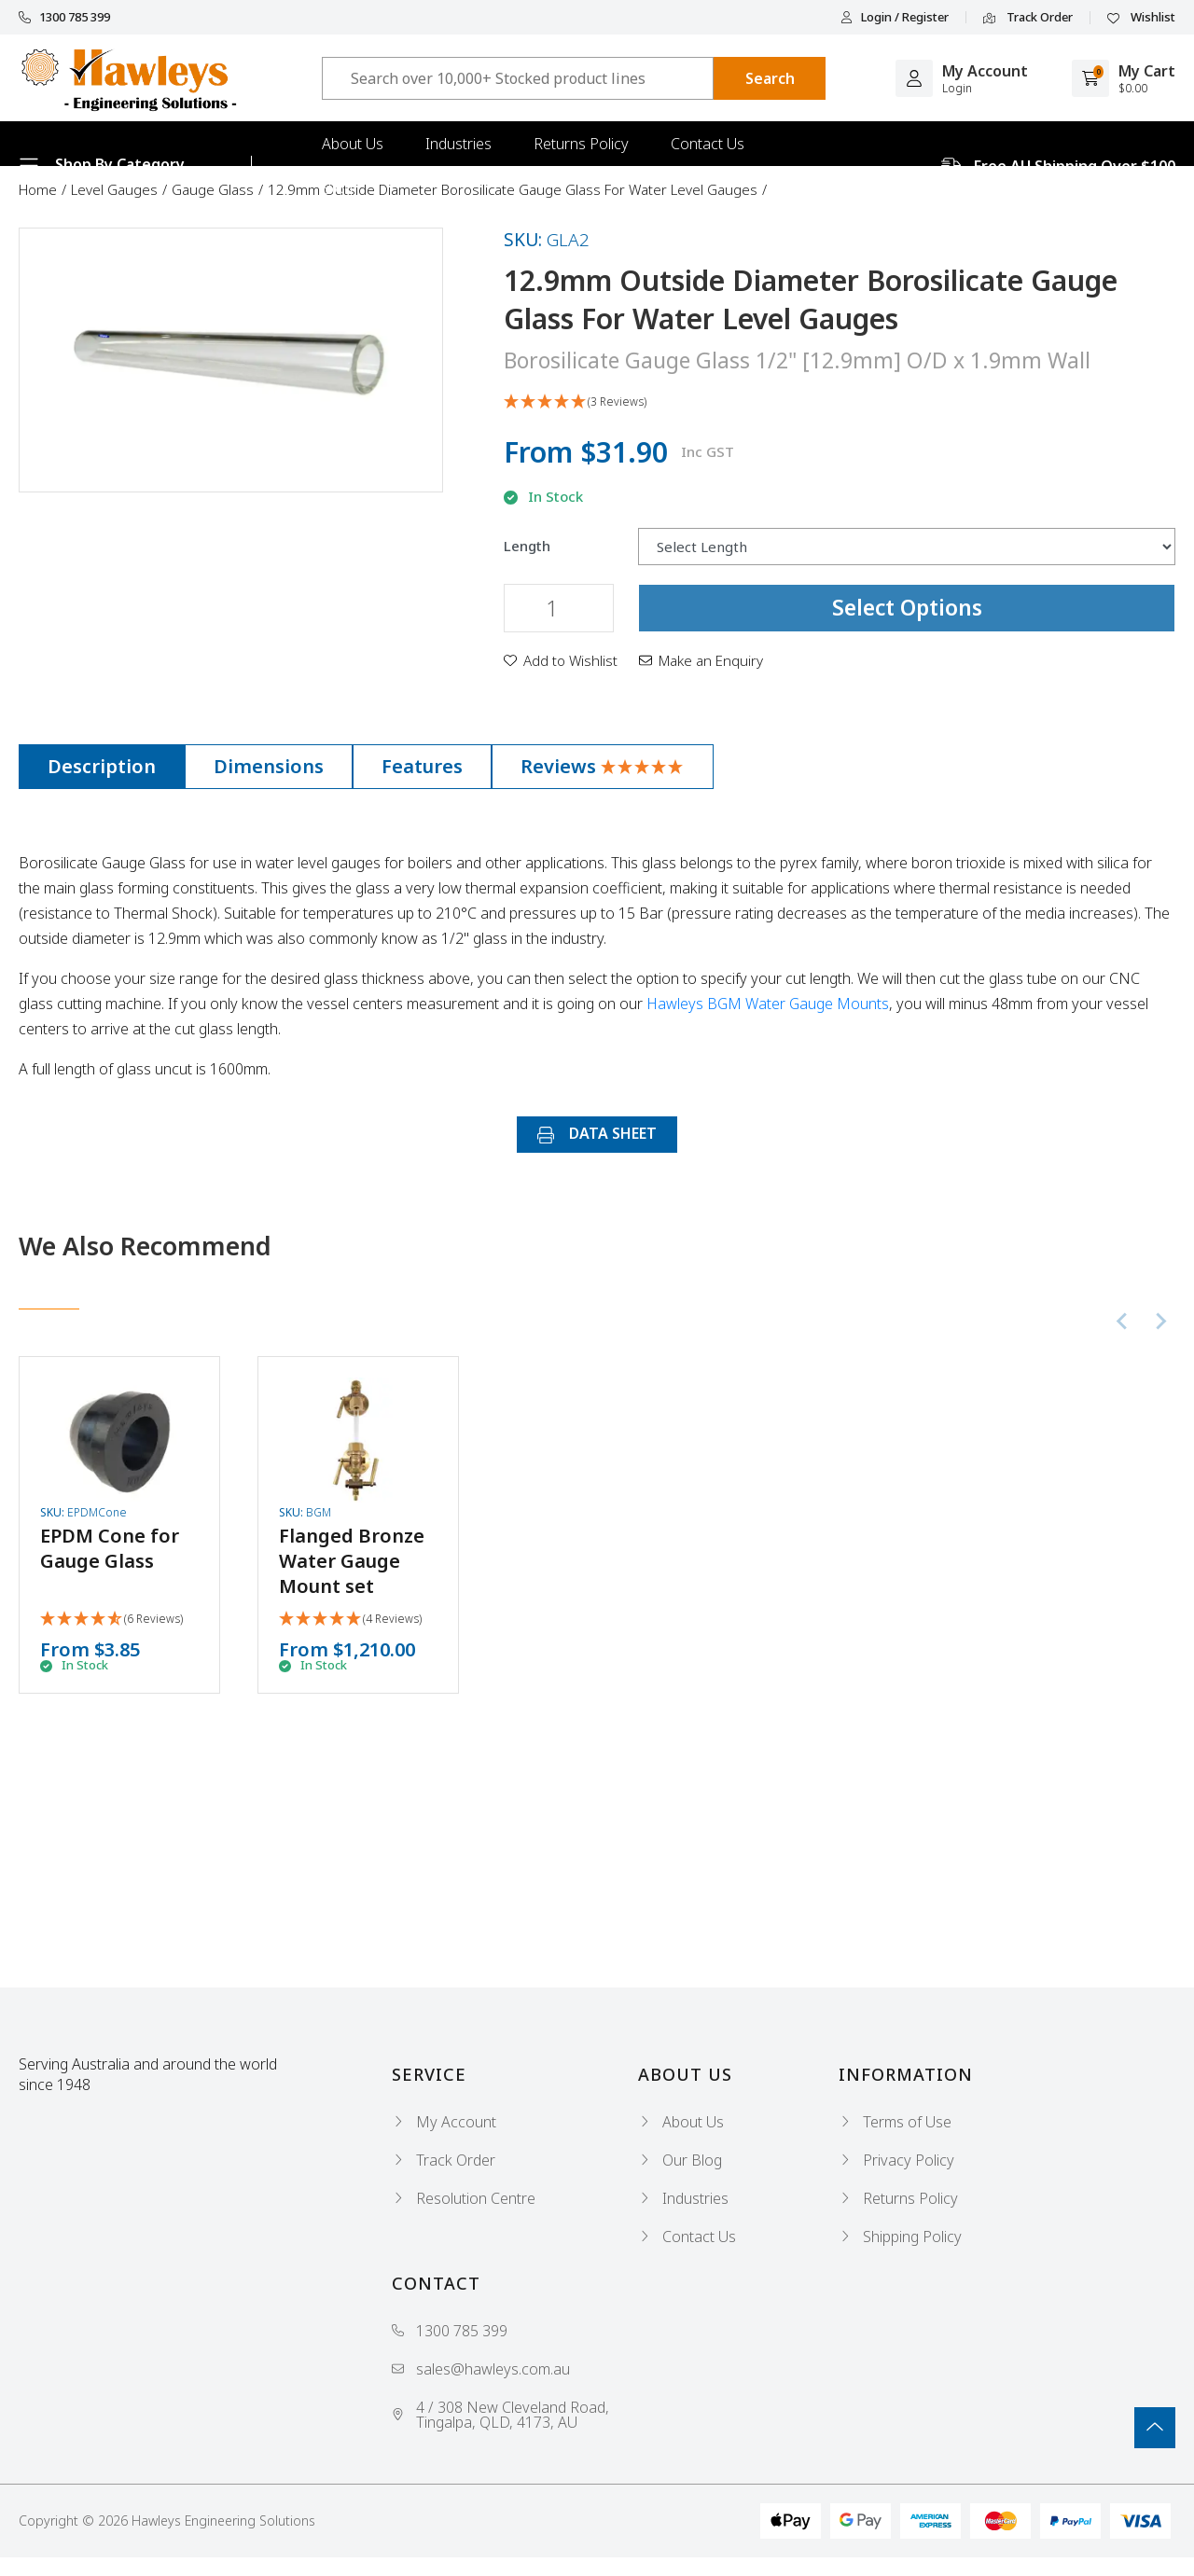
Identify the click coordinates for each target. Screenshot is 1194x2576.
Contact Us (707, 143)
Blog (337, 188)
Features (422, 766)
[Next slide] (1160, 1321)
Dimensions (269, 766)
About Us (352, 143)
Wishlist (1141, 17)
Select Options (907, 607)
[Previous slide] (1123, 1321)
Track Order (1028, 17)
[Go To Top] (1154, 2427)
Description (102, 766)
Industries (458, 143)
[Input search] (518, 78)
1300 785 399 (64, 17)
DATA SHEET (597, 1133)
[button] (839, 402)
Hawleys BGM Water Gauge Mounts (767, 1003)
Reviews (603, 766)
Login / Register (894, 17)
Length (527, 546)
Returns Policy (581, 143)
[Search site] (770, 78)
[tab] (102, 766)
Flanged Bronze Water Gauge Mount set (351, 1561)
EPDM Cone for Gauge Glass (109, 1548)
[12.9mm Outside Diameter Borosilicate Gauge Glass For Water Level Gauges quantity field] (559, 608)
